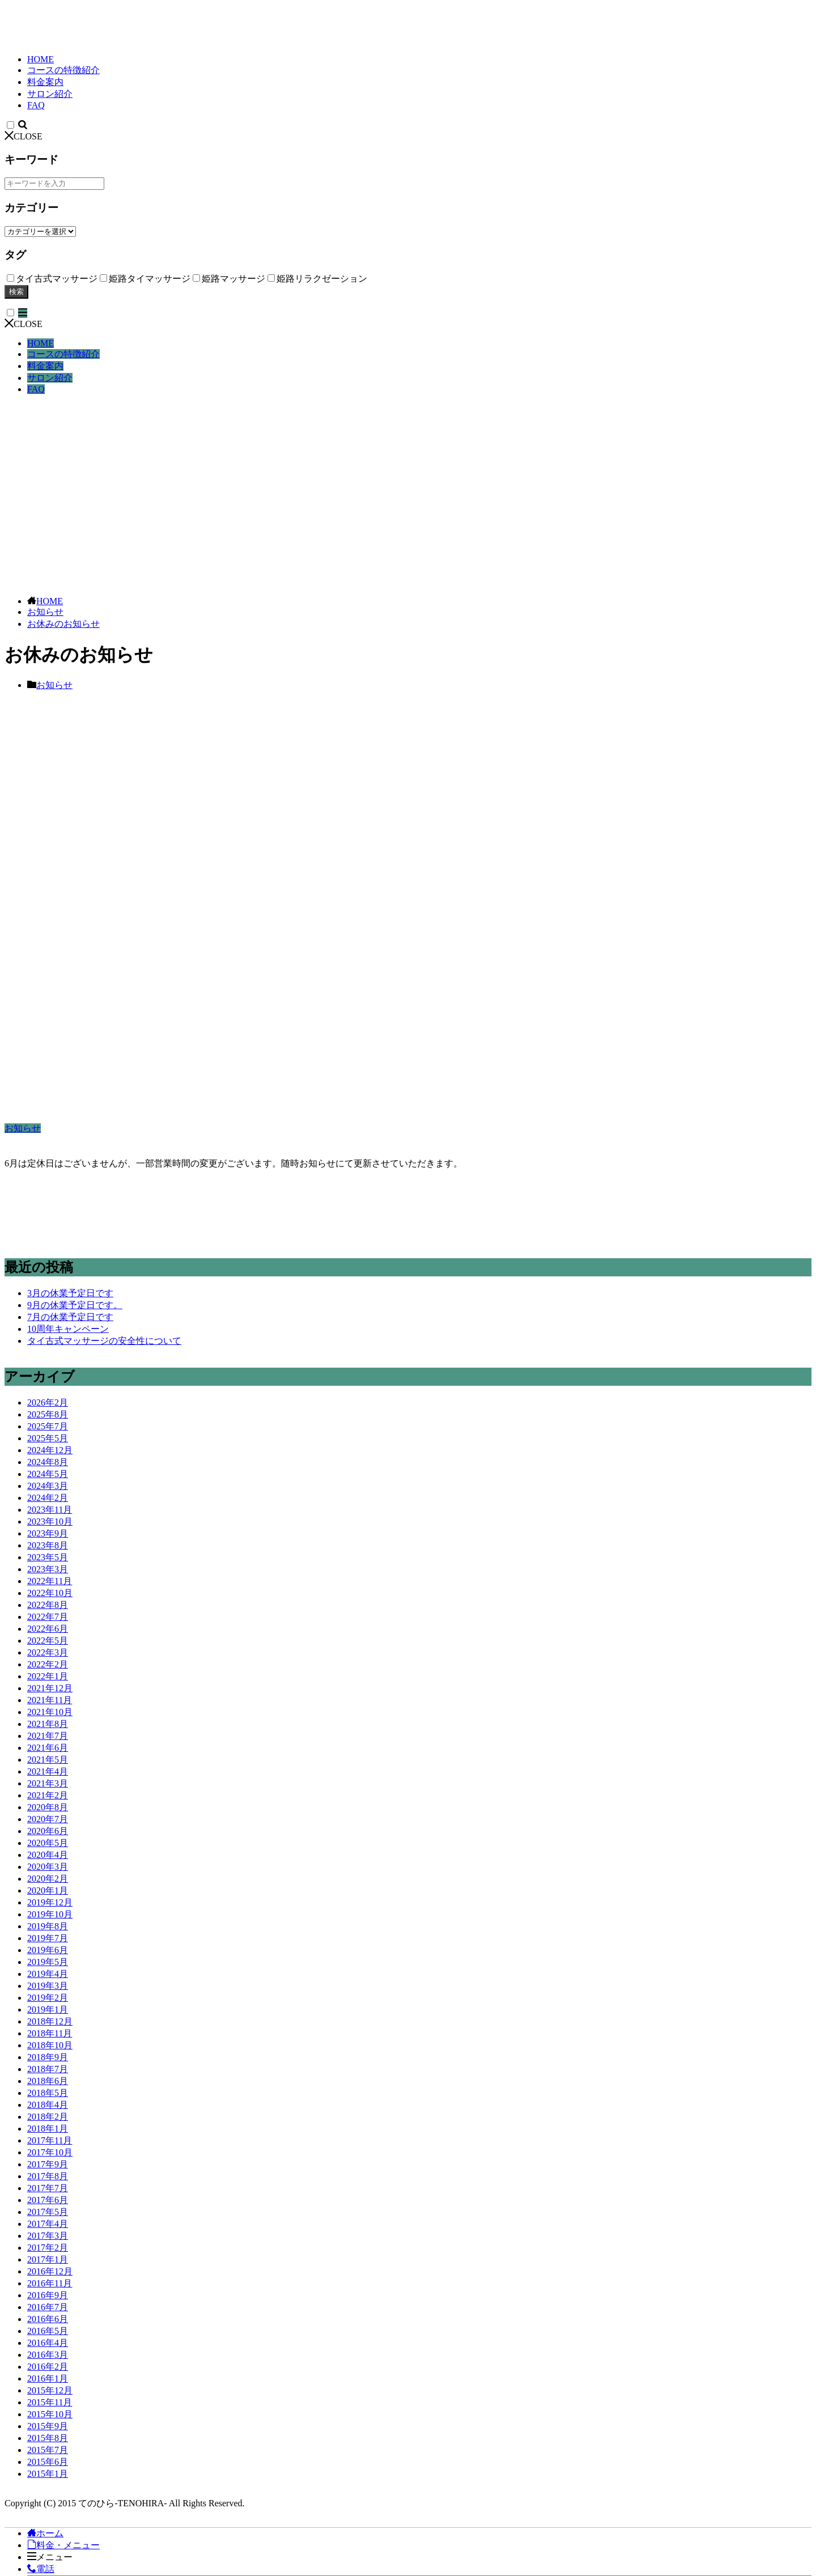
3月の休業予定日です (70, 1293)
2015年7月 (47, 2450)
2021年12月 (50, 1688)
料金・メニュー (63, 2545)
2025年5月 (47, 1438)
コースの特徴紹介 (63, 70)
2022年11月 (49, 1581)
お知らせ (45, 612)
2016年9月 (47, 2295)
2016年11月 (49, 2283)
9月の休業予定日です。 (74, 1305)
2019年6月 (47, 1950)
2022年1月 (47, 1676)
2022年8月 (47, 1605)
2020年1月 (47, 1890)
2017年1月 (47, 2259)
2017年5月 (47, 2212)
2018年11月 (49, 2033)
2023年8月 (47, 1545)
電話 (40, 2569)
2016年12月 (50, 2271)
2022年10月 (50, 1593)
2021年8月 (47, 1724)
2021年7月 (47, 1736)
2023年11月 (49, 1509)
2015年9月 (47, 2426)
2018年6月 (47, 2081)
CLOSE (23, 136)
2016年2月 (47, 2366)
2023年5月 (47, 1557)
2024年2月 (47, 1498)
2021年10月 (50, 1712)
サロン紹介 (50, 94)
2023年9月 (47, 1533)
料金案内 (45, 82)
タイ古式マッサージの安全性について (104, 1341)
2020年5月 (47, 1843)
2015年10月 (50, 2414)
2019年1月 (47, 2009)
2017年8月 (47, 2176)
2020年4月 (47, 1855)
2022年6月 (47, 1628)
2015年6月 (47, 2462)
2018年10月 (50, 2045)
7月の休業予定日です (70, 1317)
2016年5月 (47, 2331)
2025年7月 (47, 1426)
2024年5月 (47, 1474)
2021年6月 (47, 1747)
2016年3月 (47, 2354)
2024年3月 (47, 1486)
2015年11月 (49, 2402)
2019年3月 (47, 1986)
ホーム (45, 2533)
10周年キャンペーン (68, 1329)
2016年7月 (47, 2307)
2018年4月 (47, 2105)
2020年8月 (47, 1807)
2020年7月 (47, 1819)
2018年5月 (47, 2093)
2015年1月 (47, 2474)
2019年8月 (47, 1926)
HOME (40, 59)
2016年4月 (47, 2343)
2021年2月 (47, 1795)
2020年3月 (47, 1866)
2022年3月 (47, 1652)
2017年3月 (47, 2235)
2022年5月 (47, 1640)
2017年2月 (47, 2247)
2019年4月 (47, 1974)
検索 (16, 291)
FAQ (36, 105)
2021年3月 (47, 1783)
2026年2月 (47, 1402)
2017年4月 (47, 2224)
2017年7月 (47, 2188)
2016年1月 (47, 2378)
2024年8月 (47, 1462)
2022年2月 (47, 1664)
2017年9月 (47, 2164)
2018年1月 (47, 2128)
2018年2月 (47, 2116)
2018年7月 (47, 2069)
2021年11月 (49, 1700)
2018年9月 (47, 2057)
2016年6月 (47, 2319)
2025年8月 (47, 1414)
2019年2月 (47, 1997)
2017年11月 (49, 2140)
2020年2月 (47, 1878)
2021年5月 (47, 1759)
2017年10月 (50, 2152)
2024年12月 (50, 1450)
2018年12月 (50, 2021)
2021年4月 (47, 1771)
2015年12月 (50, 2390)
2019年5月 (47, 1962)
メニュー (50, 2557)
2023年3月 (47, 1569)
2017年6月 (47, 2200)
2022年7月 (47, 1617)
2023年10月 (50, 1521)
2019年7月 (47, 1938)
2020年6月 (47, 1831)
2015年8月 (47, 2438)
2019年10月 (50, 1914)
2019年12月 (50, 1902)
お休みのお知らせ (63, 624)
